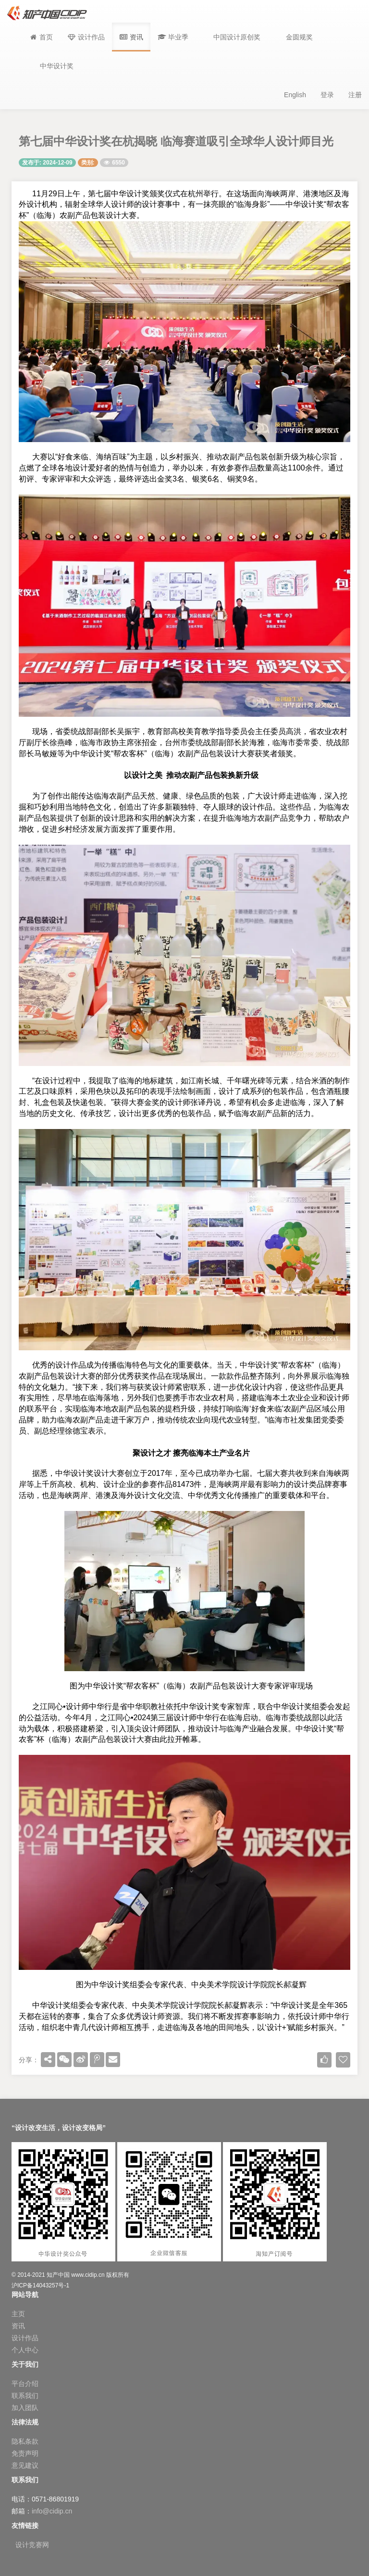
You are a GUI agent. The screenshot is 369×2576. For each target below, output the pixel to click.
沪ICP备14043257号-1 (40, 2285)
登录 (327, 95)
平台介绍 (25, 2383)
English (295, 95)
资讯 (18, 2326)
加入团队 (25, 2407)
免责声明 (25, 2453)
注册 (355, 95)
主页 (18, 2314)
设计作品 (25, 2338)
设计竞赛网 (32, 2545)
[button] (173, 37)
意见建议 (25, 2465)
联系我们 (25, 2395)
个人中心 (25, 2350)
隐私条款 (25, 2441)
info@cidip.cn (52, 2511)
